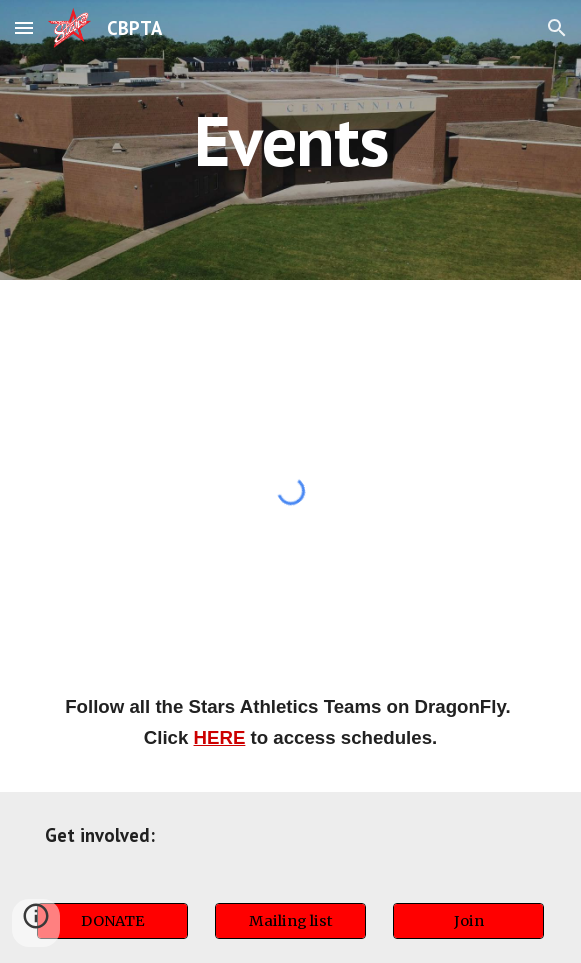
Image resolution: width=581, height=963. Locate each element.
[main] (290, 140)
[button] (24, 27)
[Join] (468, 920)
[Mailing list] (290, 920)
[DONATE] (112, 920)
